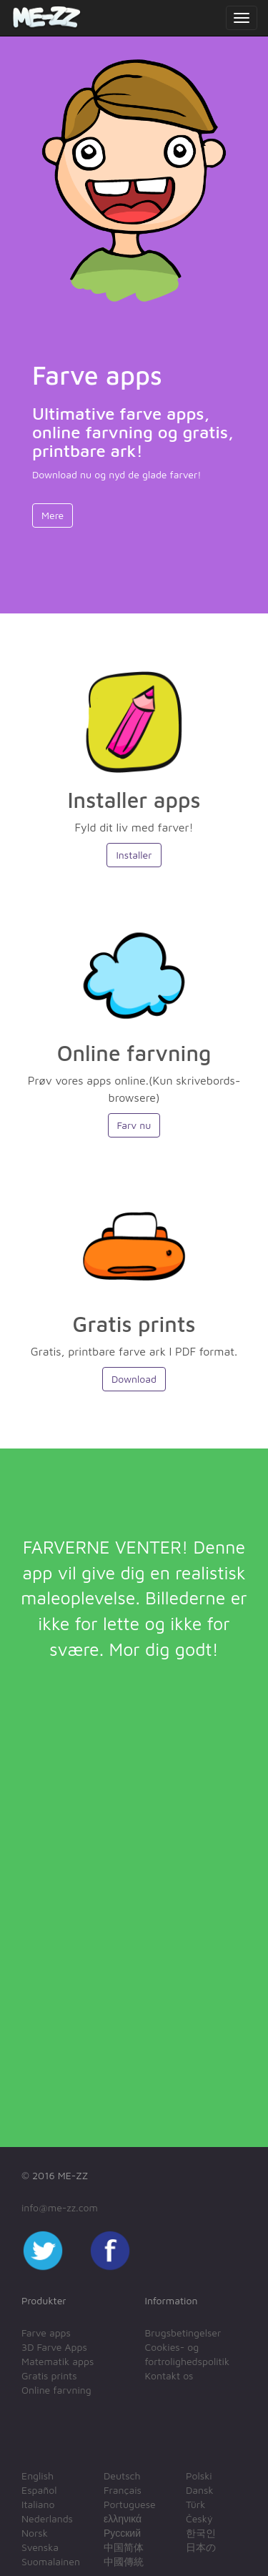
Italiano (38, 2504)
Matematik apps (57, 2361)
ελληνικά (123, 2518)
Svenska (40, 2547)
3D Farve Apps (54, 2347)
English (37, 2475)
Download (134, 1379)
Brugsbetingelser (183, 2332)
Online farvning (56, 2390)
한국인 (201, 2533)
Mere (52, 515)
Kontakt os (169, 2375)
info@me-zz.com (59, 2207)
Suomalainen (50, 2561)
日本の (201, 2547)
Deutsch (122, 2475)
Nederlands (47, 2518)
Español (38, 2490)
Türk (195, 2504)
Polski (199, 2475)
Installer (134, 855)
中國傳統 (124, 2561)
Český (199, 2518)
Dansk (200, 2490)
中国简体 (124, 2547)
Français (123, 2490)
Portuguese (130, 2504)
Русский (122, 2533)
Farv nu (134, 1125)
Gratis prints (49, 2375)
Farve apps (46, 2332)
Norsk (34, 2533)
